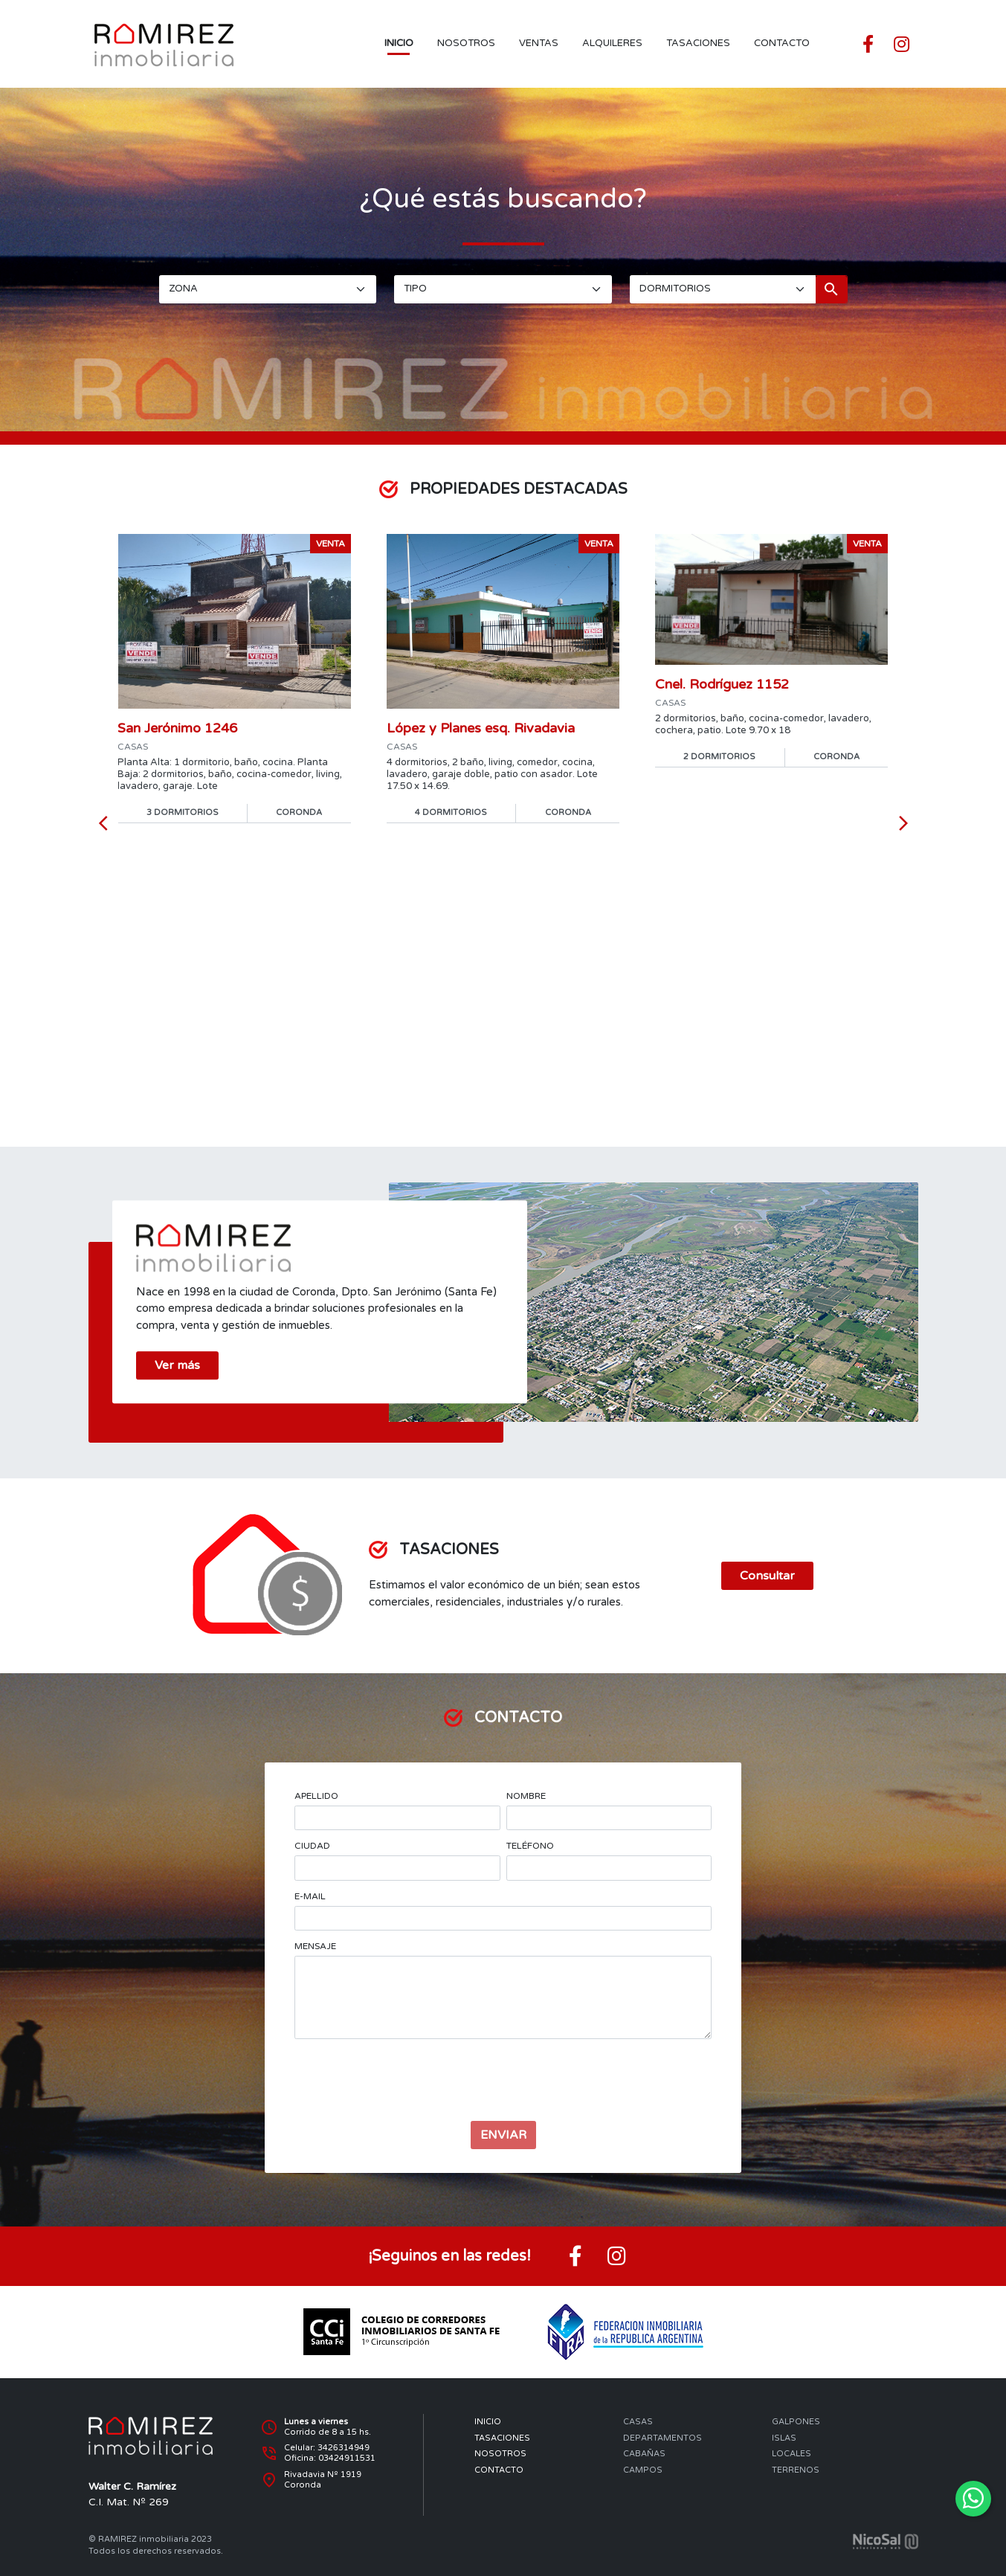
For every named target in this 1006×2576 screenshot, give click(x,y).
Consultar (767, 1575)
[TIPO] (503, 289)
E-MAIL (310, 1896)
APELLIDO (316, 1796)
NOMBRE (526, 1796)
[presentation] (503, 2080)
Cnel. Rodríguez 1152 (722, 684)
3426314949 (343, 2448)
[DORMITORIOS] (723, 289)
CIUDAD (312, 1846)
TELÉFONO (530, 1846)
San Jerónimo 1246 (177, 728)
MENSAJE (315, 1946)
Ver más (177, 1366)
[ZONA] (268, 289)
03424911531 (346, 2458)
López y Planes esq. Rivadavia (481, 728)
